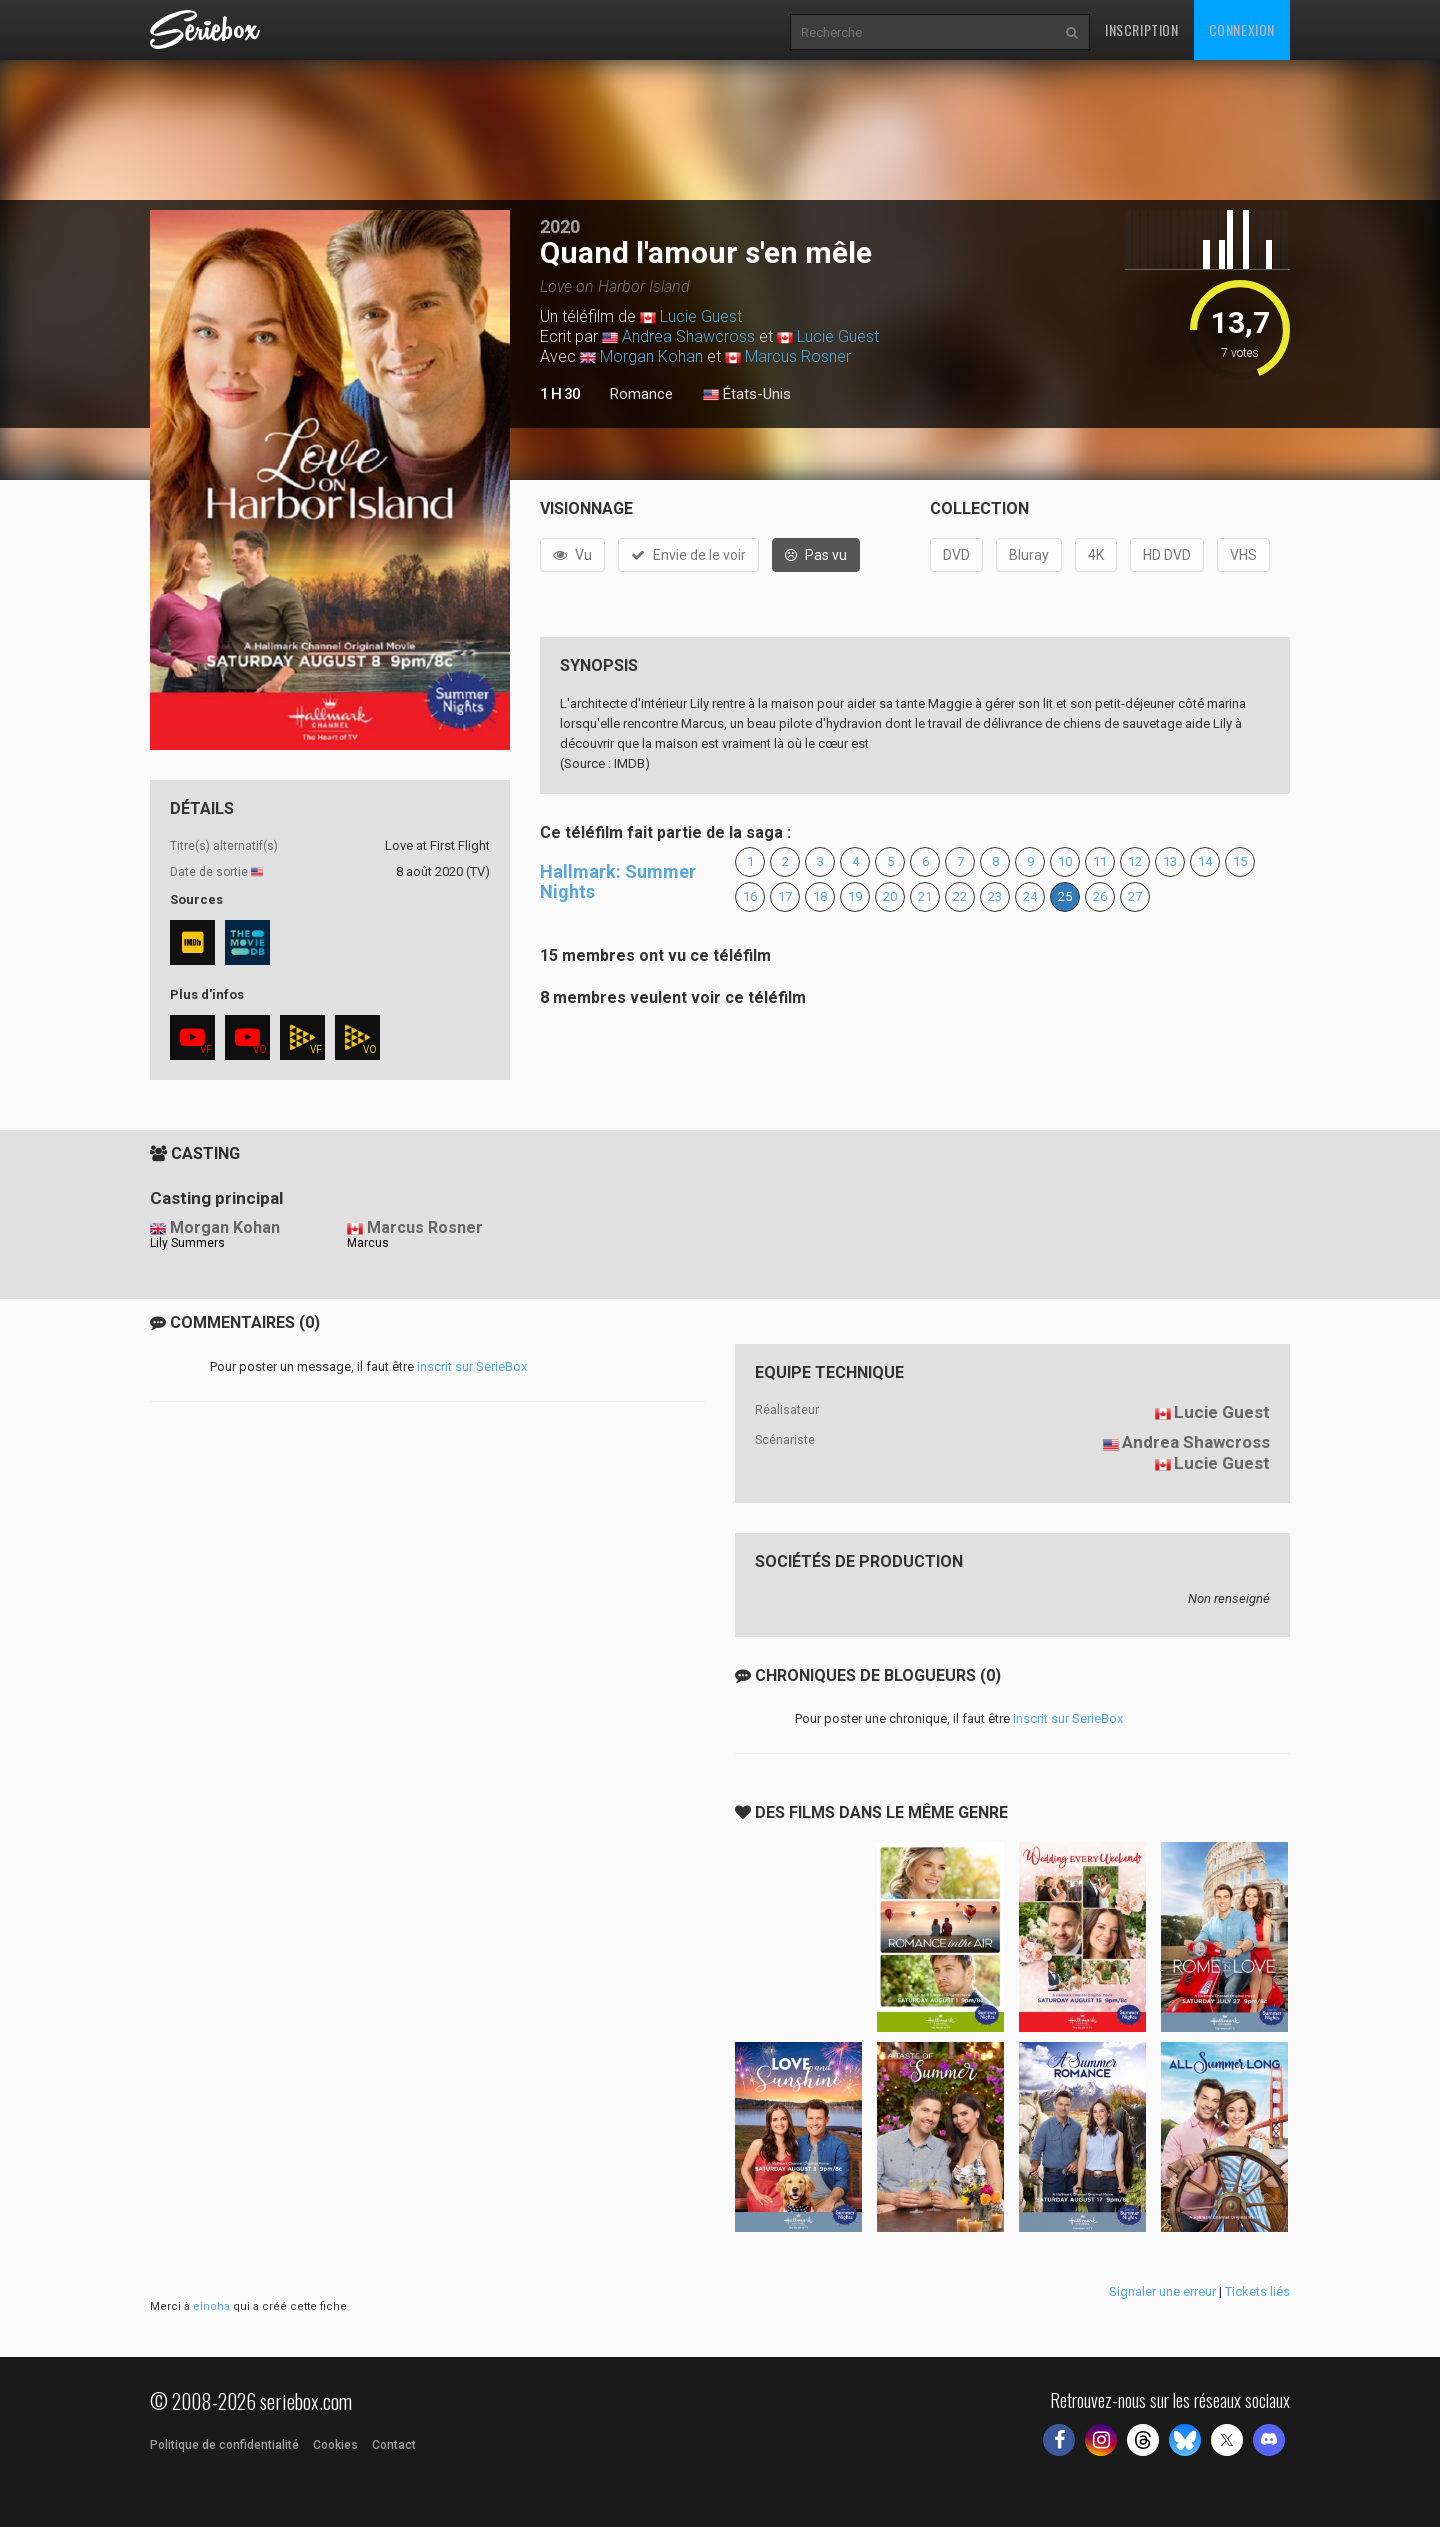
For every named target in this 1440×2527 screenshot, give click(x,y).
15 (1240, 861)
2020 (560, 226)
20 (890, 896)
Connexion (1242, 29)
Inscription (1142, 29)
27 (1135, 896)
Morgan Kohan (651, 356)
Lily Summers (187, 1243)
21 (925, 896)
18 (820, 896)
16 (750, 896)
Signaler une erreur (1162, 2291)
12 (1135, 861)
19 (855, 896)
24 (1030, 896)
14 (1205, 861)
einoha (211, 2306)
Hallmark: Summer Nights (618, 881)
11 (1100, 861)
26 (1100, 896)
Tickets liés (1257, 2291)
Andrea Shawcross (688, 336)
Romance (641, 394)
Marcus (368, 1243)
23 (995, 896)
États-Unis (747, 395)
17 (785, 896)
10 (1065, 861)
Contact (394, 2445)
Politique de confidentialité (224, 2445)
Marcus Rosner (798, 356)
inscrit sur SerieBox (472, 1366)
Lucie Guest (701, 316)
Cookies (335, 2445)
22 (960, 896)
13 (1170, 861)
